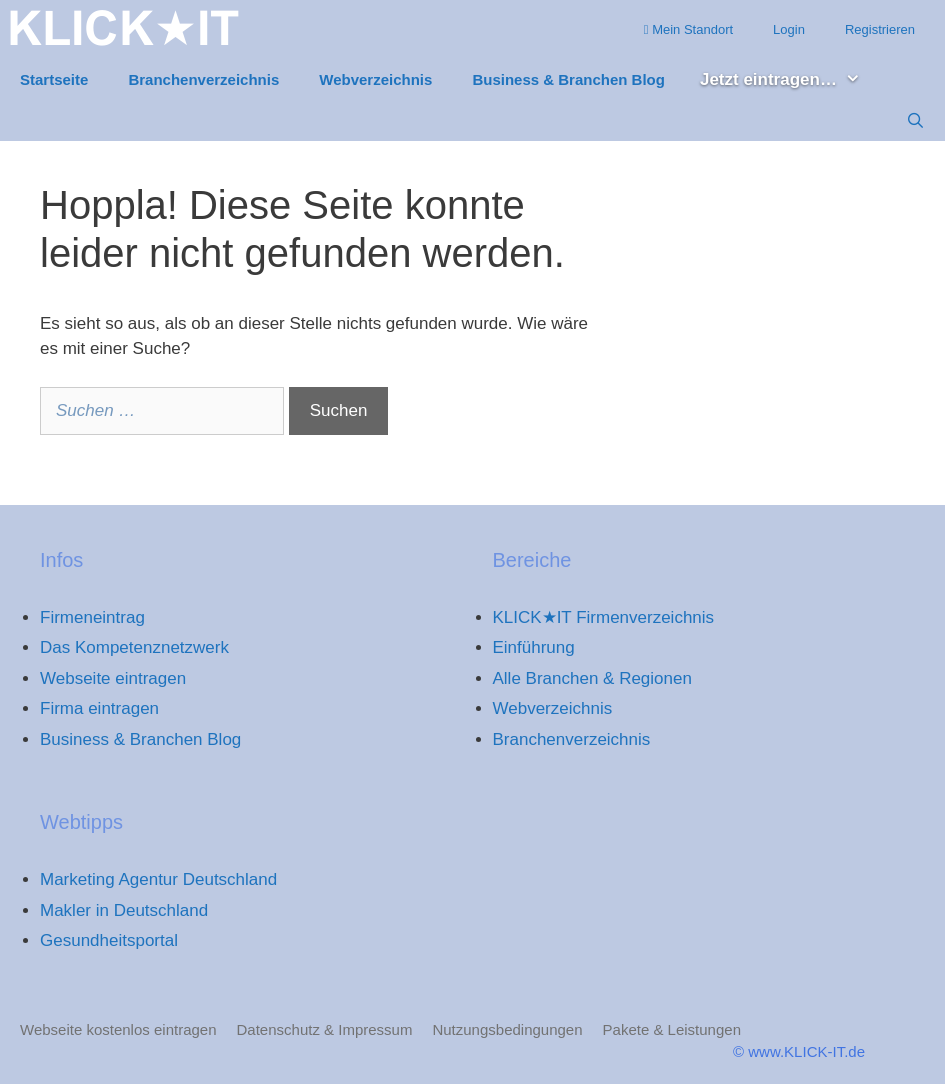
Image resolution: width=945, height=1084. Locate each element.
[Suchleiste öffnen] (915, 121)
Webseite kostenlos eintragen (118, 1029)
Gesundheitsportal (109, 940)
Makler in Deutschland (124, 910)
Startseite (54, 79)
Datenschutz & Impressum (325, 1029)
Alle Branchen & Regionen (592, 678)
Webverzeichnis (375, 79)
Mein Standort (688, 29)
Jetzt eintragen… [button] (790, 80)
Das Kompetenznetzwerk (134, 647)
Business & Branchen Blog (568, 79)
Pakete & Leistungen (672, 1029)
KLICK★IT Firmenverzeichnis (604, 617)
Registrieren (880, 29)
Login (789, 29)
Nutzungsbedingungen (507, 1029)
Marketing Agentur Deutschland (158, 879)
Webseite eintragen (113, 678)
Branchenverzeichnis (203, 79)
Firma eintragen (99, 708)
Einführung (534, 647)
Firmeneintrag (92, 617)
